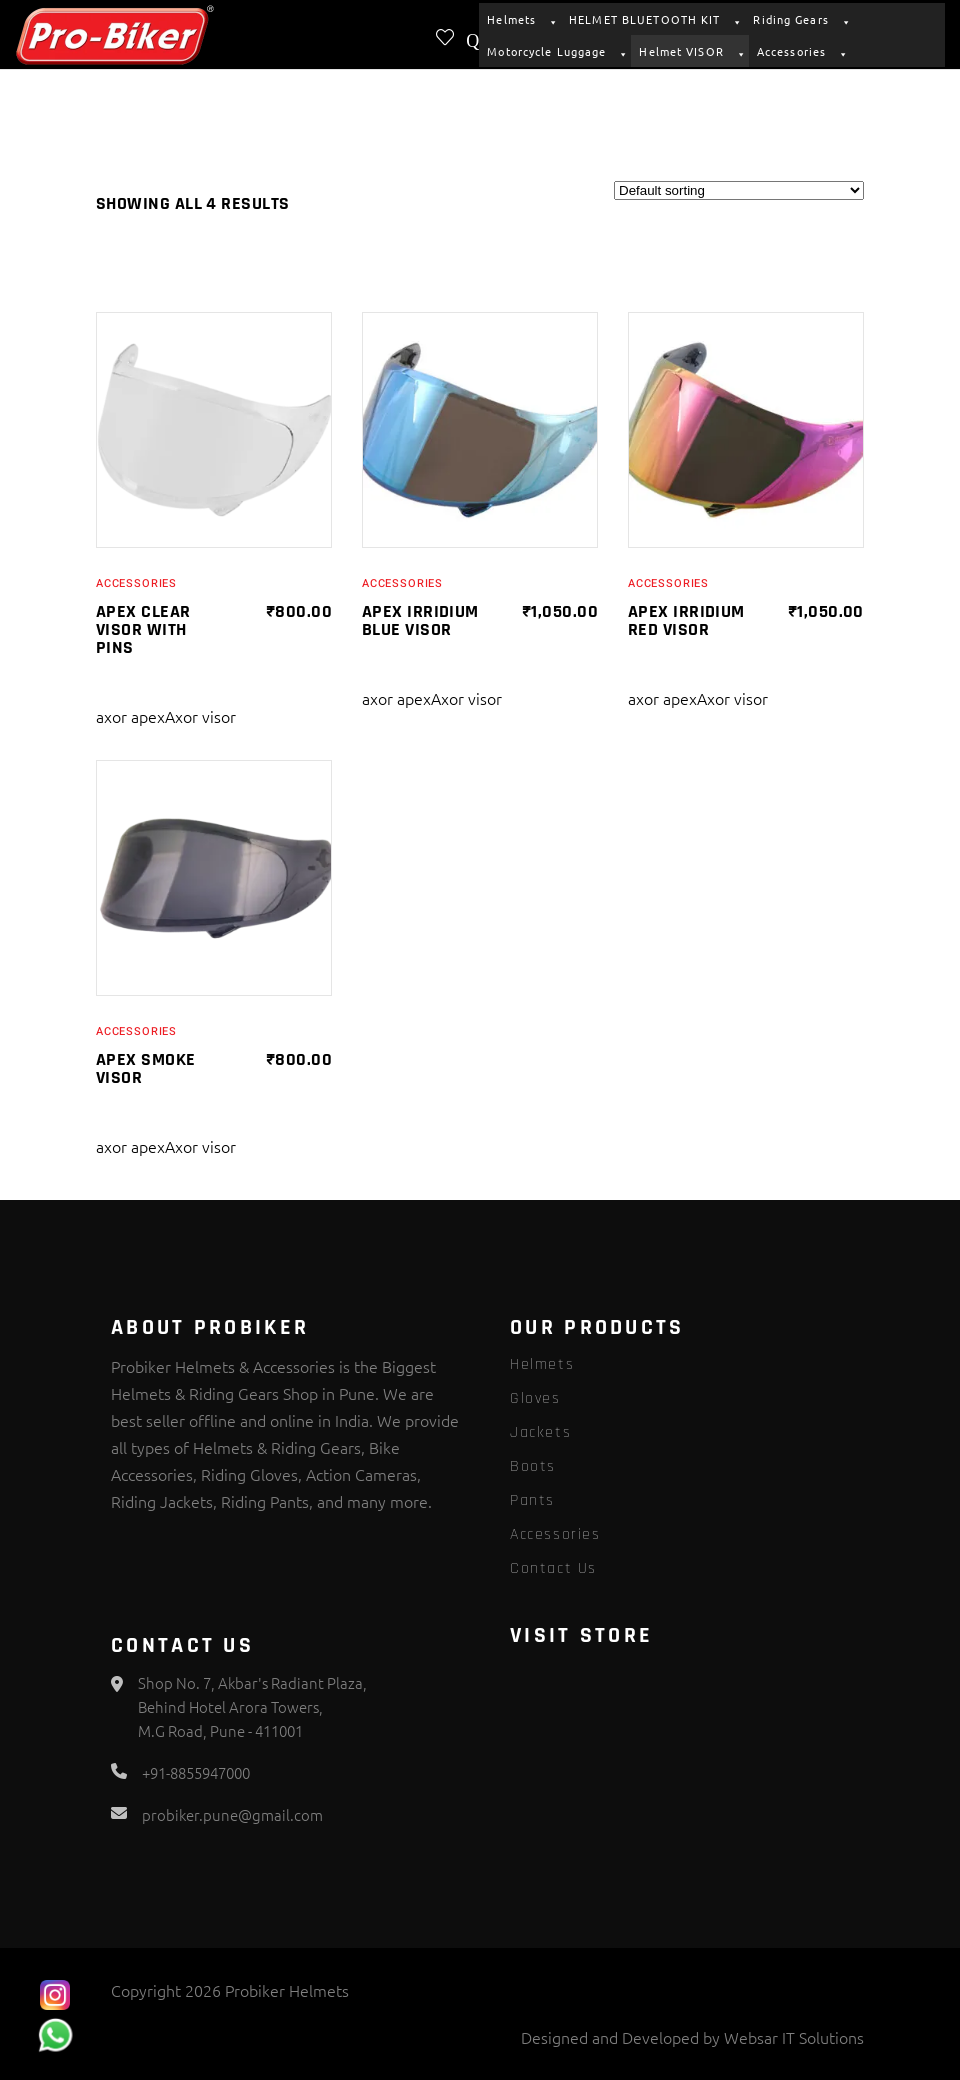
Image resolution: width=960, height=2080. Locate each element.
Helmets (520, 19)
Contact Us (553, 1568)
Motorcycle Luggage (555, 51)
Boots (533, 1466)
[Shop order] (739, 190)
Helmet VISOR (689, 51)
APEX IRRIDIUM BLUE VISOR (420, 620)
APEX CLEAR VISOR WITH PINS (143, 629)
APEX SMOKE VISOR (146, 1068)
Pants (532, 1500)
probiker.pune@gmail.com (232, 1814)
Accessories (800, 51)
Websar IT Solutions (794, 2037)
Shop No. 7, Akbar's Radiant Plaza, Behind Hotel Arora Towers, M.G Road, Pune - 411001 (252, 1706)
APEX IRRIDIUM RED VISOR (686, 620)
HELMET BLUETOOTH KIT (653, 19)
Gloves (535, 1398)
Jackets (540, 1432)
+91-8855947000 (196, 1772)
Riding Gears (799, 19)
